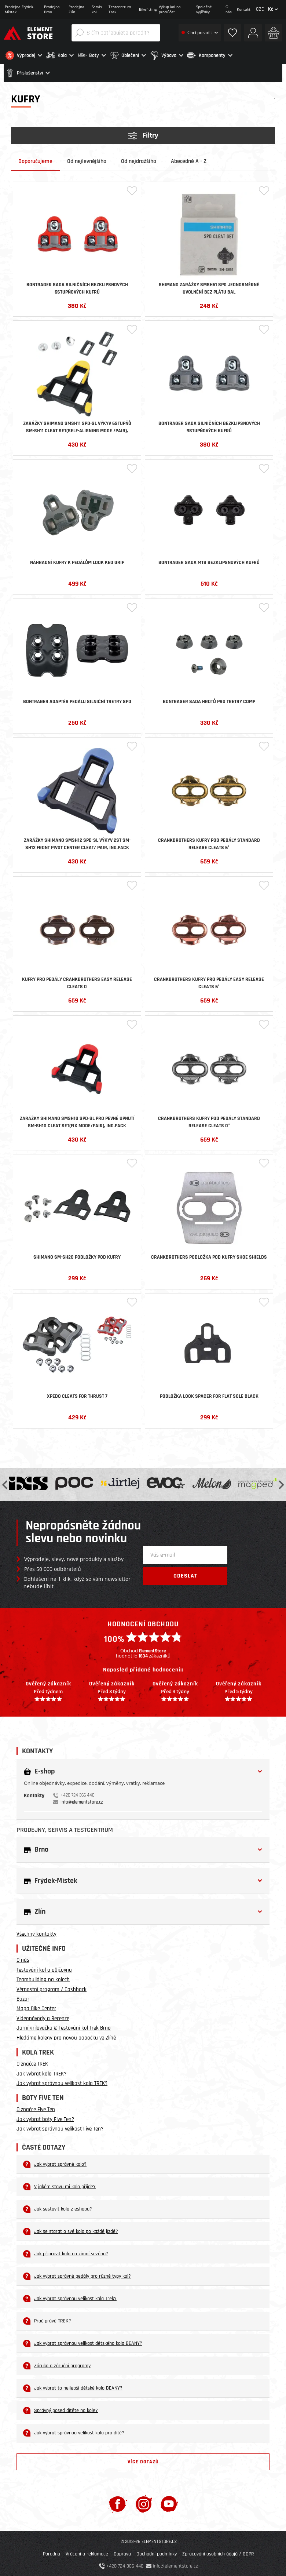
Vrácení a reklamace (87, 2553)
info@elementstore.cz (81, 1801)
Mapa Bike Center (36, 2007)
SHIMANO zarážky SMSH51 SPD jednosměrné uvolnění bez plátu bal (209, 287)
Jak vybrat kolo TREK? (41, 2072)
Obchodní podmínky (156, 2553)
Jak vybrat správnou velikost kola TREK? (61, 2082)
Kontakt (243, 9)
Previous (5, 1483)
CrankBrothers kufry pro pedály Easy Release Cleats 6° (209, 982)
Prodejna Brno (52, 9)
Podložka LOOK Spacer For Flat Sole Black (209, 1395)
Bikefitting (148, 9)
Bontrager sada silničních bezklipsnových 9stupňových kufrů (209, 426)
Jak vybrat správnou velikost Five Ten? (59, 2127)
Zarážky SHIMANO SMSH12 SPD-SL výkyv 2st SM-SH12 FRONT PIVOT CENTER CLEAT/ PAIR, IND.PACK (77, 843)
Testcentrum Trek (120, 9)
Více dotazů (143, 2460)
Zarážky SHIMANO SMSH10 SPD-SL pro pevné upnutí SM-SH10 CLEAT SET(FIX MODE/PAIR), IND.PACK (77, 1121)
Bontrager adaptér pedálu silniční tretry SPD (77, 700)
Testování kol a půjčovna (44, 1968)
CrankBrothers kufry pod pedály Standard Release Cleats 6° (209, 843)
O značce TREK (32, 2062)
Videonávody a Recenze (42, 2016)
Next (280, 1483)
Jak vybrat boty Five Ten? (45, 2117)
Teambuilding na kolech (43, 1978)
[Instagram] (144, 2502)
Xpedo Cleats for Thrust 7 (77, 1395)
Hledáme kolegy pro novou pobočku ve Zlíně (66, 2036)
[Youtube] (169, 2502)
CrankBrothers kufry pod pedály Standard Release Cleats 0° (209, 1121)
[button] (24, 55)
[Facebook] (118, 2502)
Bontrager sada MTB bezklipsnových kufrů (209, 561)
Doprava (122, 2553)
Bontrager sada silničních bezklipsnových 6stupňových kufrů (77, 287)
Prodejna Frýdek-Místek (19, 9)
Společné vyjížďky (204, 9)
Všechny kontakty (36, 1932)
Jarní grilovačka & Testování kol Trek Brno (63, 2026)
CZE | (267, 9)
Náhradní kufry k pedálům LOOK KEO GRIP (77, 561)
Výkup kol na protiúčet (170, 9)
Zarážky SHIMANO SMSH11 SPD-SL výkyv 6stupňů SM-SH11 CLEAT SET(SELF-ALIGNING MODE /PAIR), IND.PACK (77, 426)
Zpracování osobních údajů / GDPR (218, 2553)
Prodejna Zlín (76, 9)
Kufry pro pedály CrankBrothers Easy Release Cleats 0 (77, 982)
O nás (228, 9)
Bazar (22, 1997)
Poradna (51, 2553)
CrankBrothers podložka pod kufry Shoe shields (209, 1256)
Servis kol (97, 9)
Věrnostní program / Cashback (51, 1987)
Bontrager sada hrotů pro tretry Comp (209, 700)
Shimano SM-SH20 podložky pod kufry (77, 1256)
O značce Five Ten (35, 2108)
